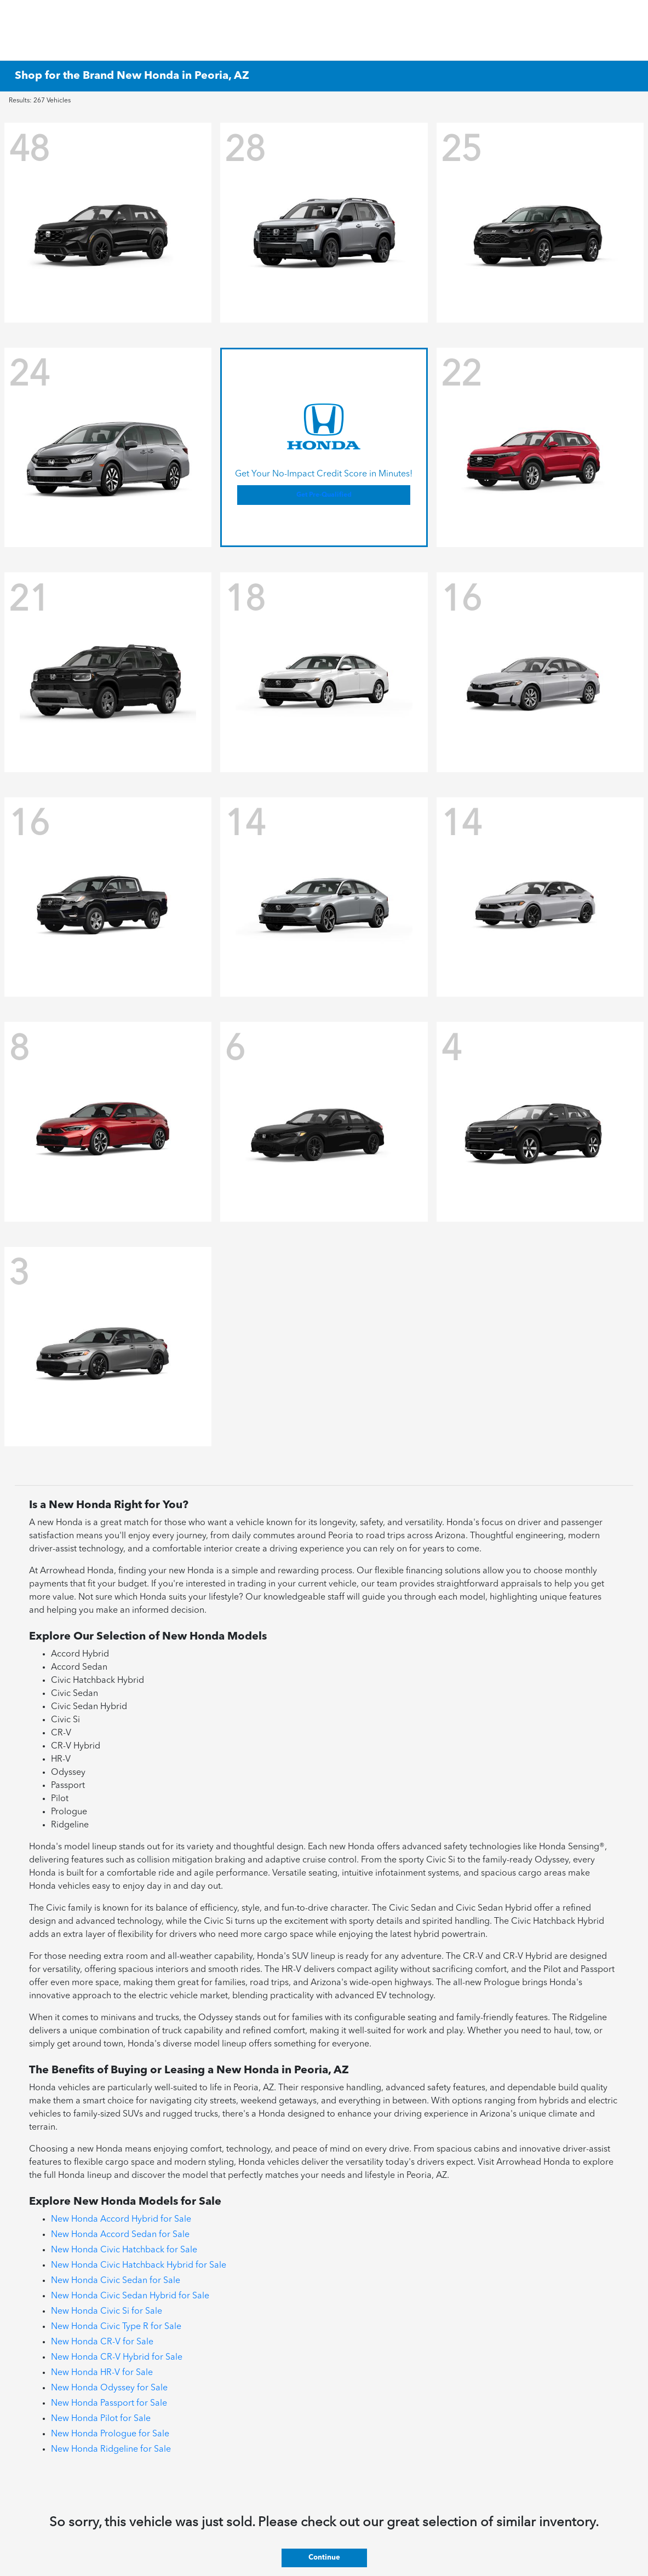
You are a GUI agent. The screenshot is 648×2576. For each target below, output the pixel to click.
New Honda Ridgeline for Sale (111, 2449)
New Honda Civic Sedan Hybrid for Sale (130, 2296)
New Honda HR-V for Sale (102, 2372)
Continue (324, 2557)
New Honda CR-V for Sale (102, 2342)
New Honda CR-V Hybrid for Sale (116, 2357)
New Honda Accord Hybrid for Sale (121, 2219)
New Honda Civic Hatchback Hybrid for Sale (138, 2265)
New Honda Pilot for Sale (101, 2418)
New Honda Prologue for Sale (110, 2434)
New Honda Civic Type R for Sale (116, 2326)
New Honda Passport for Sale (109, 2403)
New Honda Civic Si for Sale (106, 2311)
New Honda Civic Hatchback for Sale (124, 2250)
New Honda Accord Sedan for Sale (120, 2234)
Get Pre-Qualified (324, 495)
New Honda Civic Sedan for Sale (115, 2280)
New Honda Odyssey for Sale (109, 2388)
